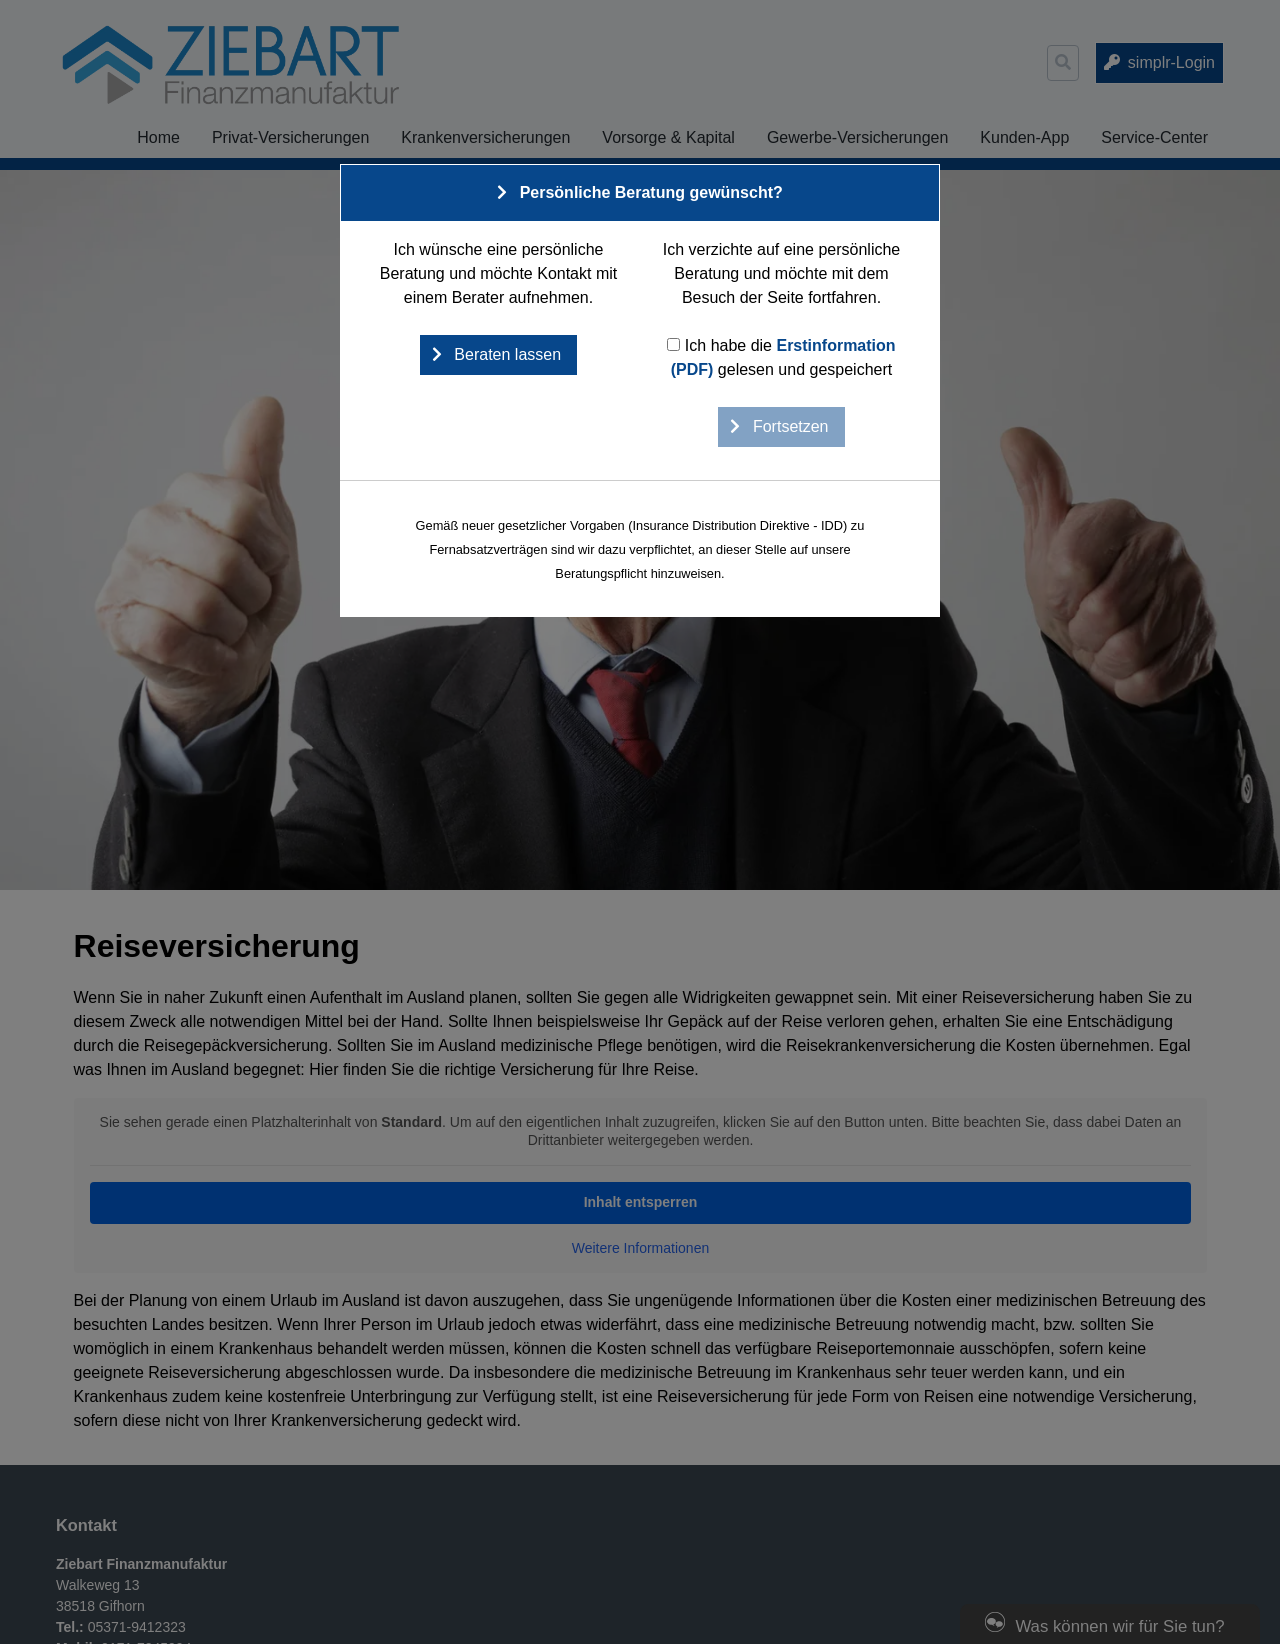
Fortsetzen (788, 426)
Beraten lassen (505, 354)
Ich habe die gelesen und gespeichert (781, 357)
